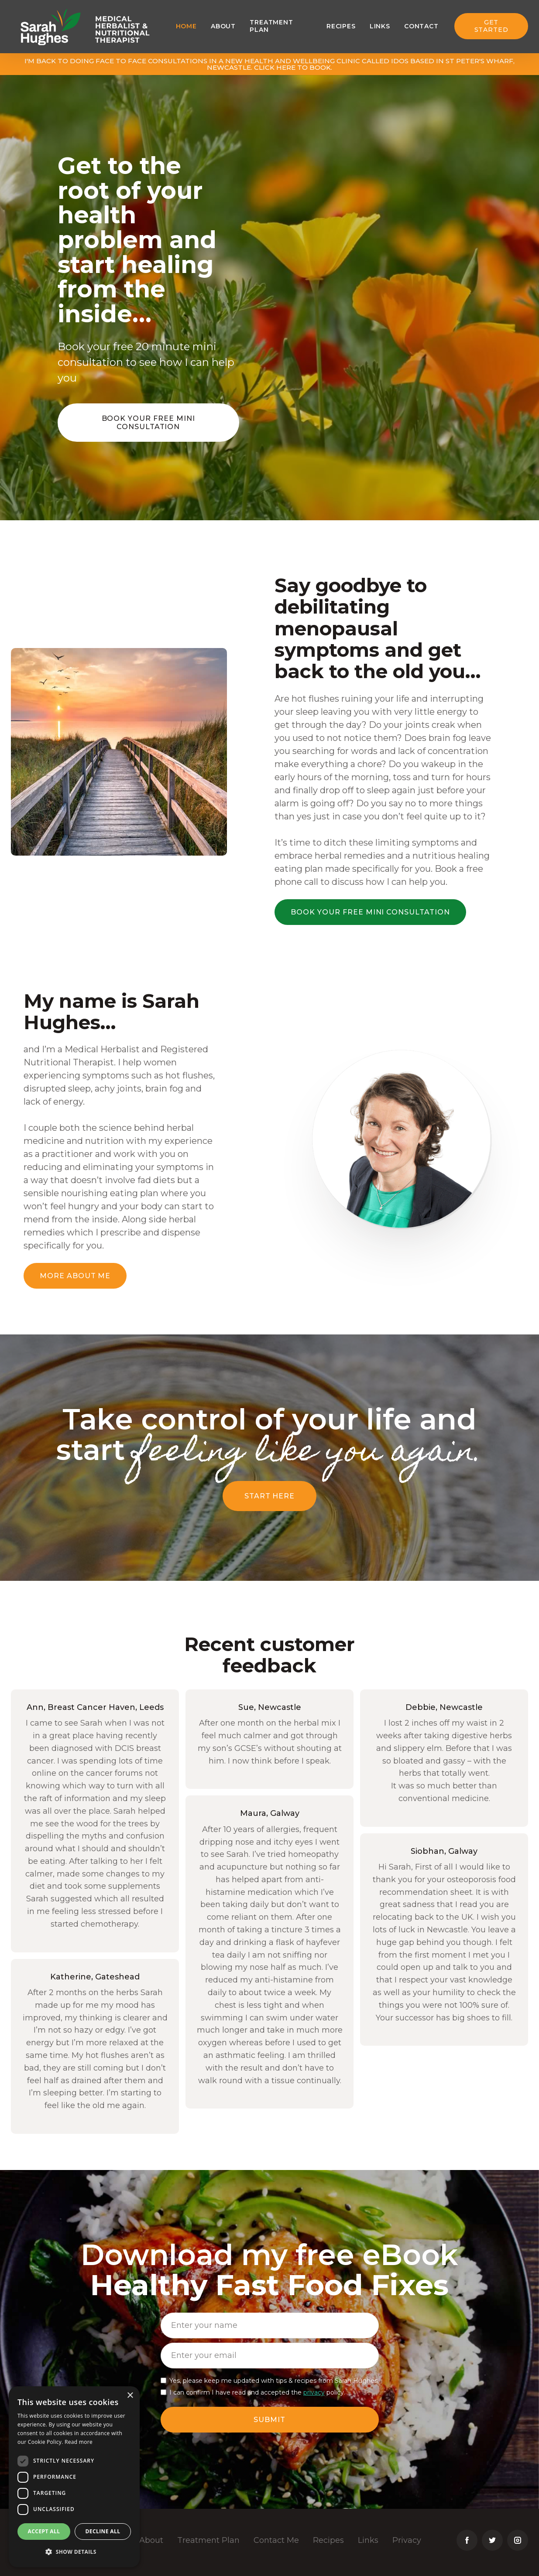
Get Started (491, 26)
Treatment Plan (208, 2540)
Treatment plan (271, 26)
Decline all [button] (103, 2531)
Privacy (406, 2540)
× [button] (130, 2395)
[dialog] (74, 2476)
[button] (74, 2552)
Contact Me (276, 2540)
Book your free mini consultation (148, 422)
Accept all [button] (44, 2531)
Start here (269, 1496)
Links (380, 26)
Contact (421, 26)
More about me (75, 1276)
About (223, 26)
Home (186, 26)
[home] (51, 26)
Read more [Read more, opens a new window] (79, 2442)
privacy (314, 2392)
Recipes (341, 26)
